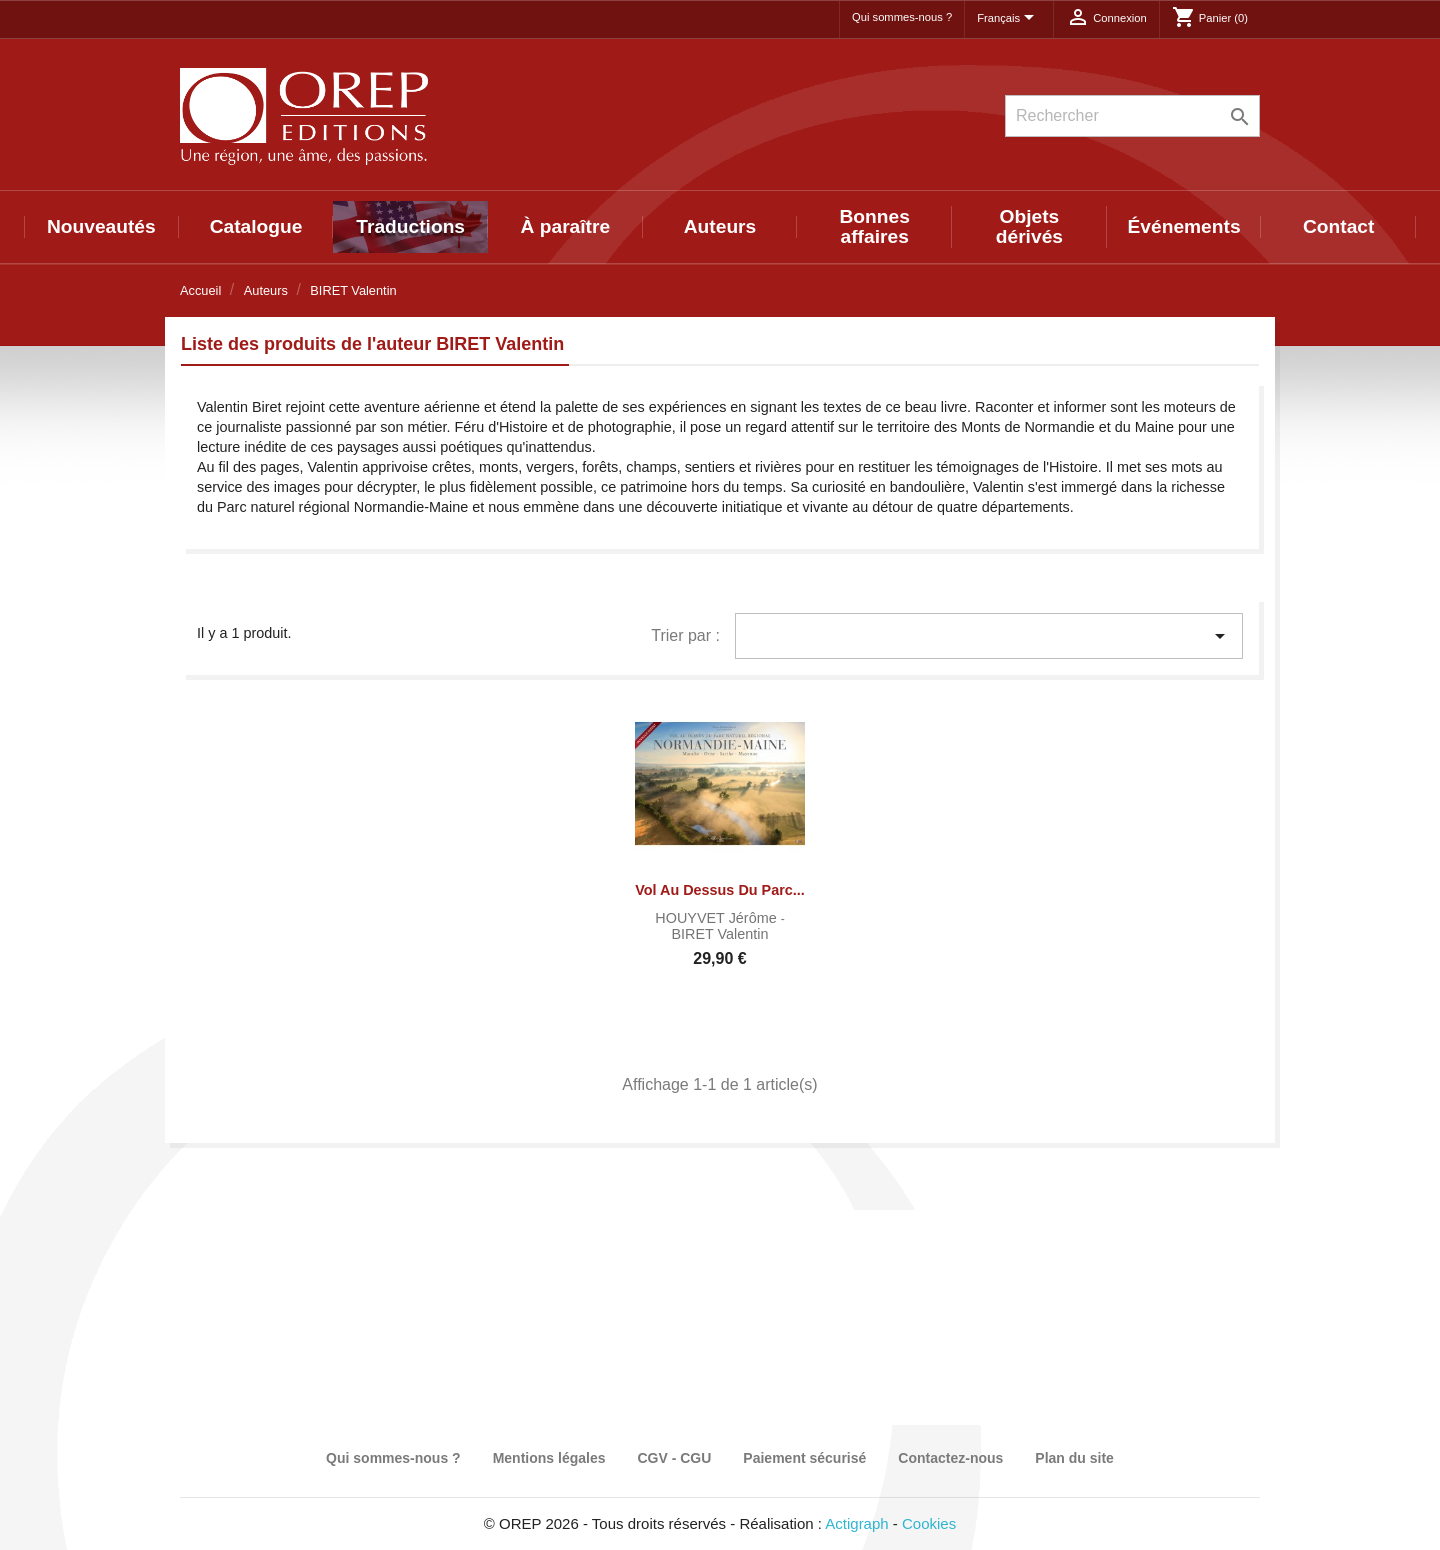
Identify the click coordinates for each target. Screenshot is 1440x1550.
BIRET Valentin (719, 934)
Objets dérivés (1029, 226)
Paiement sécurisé (804, 1458)
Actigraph (856, 1523)
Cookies (929, 1523)
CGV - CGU (674, 1458)
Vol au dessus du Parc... (720, 890)
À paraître (566, 226)
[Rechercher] (1132, 116)
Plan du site (1074, 1458)
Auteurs (720, 226)
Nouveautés (101, 226)
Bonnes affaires (875, 226)
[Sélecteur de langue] (1009, 19)
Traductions (410, 226)
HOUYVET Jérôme (717, 918)
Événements (1184, 226)
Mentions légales (549, 1458)
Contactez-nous (950, 1458)
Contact (1338, 226)
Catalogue (256, 226)
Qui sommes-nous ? (902, 17)
